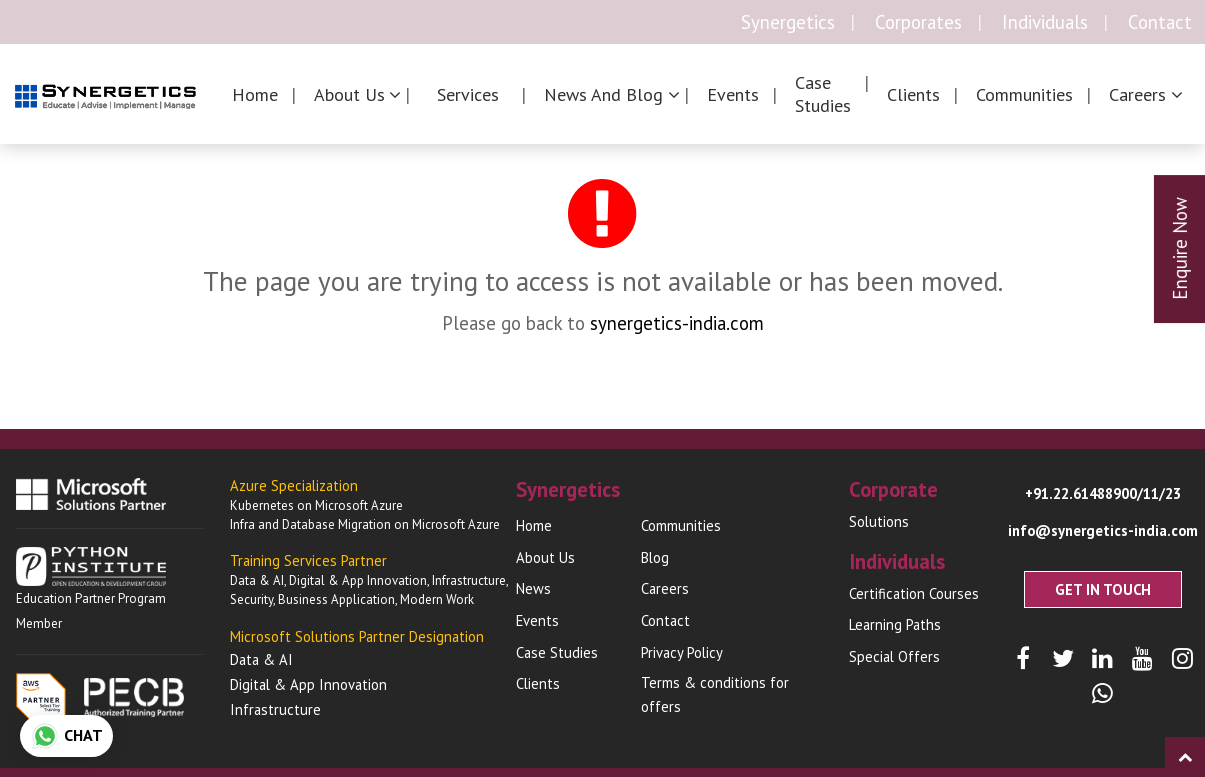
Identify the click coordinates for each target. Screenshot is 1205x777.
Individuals (1045, 22)
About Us (545, 557)
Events (733, 94)
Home (255, 94)
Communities (1024, 94)
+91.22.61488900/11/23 (1103, 493)
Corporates (918, 22)
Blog (655, 557)
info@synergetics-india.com (1103, 530)
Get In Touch (1103, 589)
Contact (1160, 22)
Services (468, 94)
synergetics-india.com (677, 323)
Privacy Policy (682, 652)
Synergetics (788, 22)
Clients (913, 94)
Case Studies (823, 94)
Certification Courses (914, 593)
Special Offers (894, 656)
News (533, 588)
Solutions (879, 521)
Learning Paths (895, 624)
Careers (665, 588)
